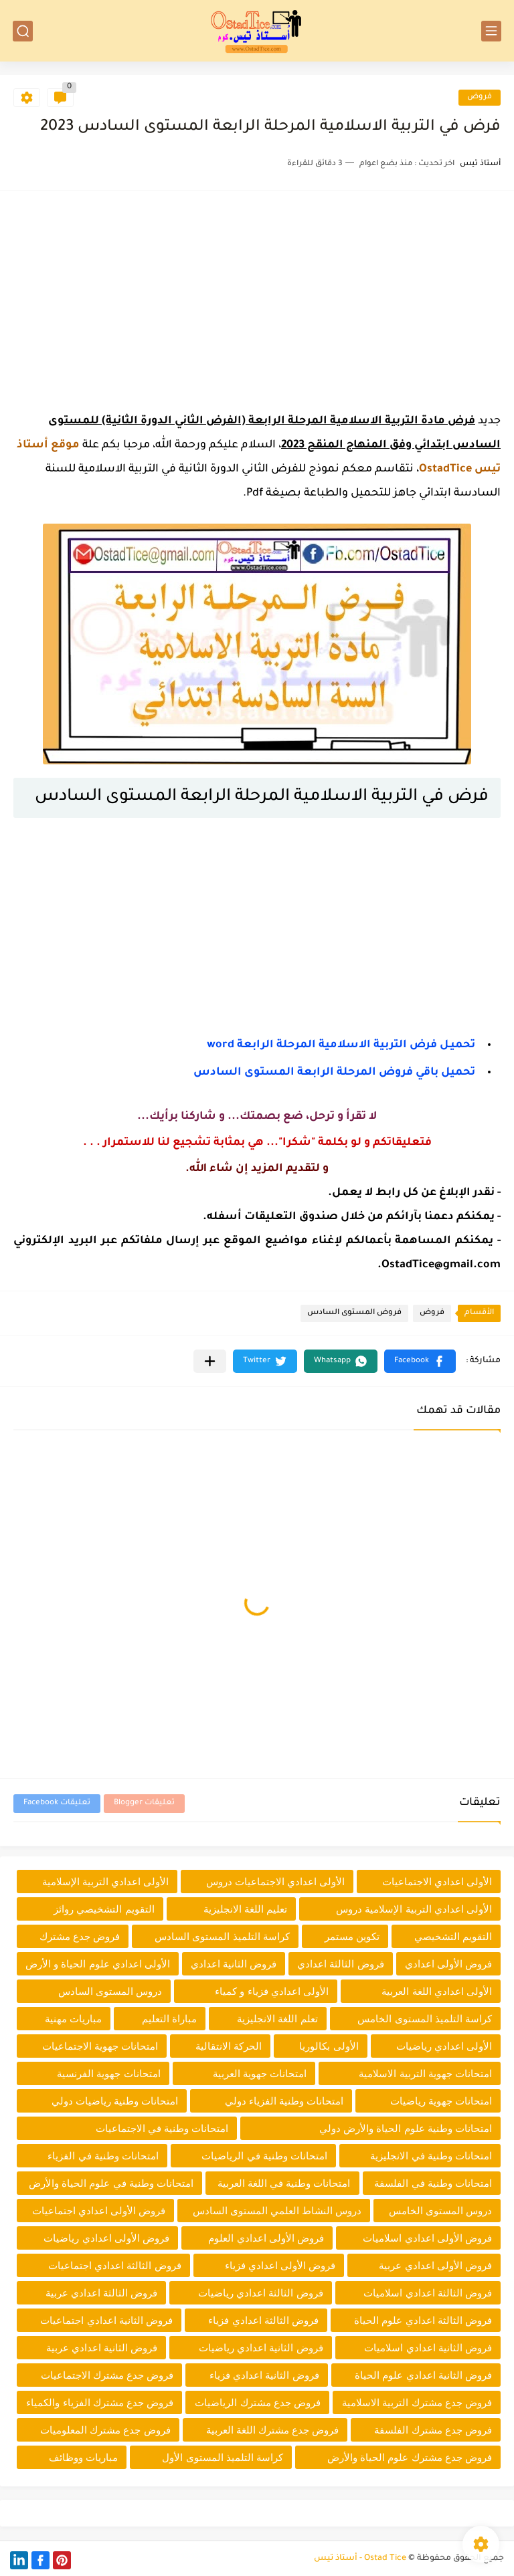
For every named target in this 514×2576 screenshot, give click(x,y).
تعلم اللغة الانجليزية (277, 2018)
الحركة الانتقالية (228, 2046)
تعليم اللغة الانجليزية (245, 1909)
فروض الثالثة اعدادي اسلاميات (427, 2292)
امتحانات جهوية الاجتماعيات (100, 2046)
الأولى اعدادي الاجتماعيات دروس (275, 1881)
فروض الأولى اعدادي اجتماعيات (99, 2210)
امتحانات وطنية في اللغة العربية (284, 2183)
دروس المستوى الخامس (440, 2210)
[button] (420, 1361)
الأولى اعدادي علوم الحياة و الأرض (97, 1963)
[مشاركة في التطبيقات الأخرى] (209, 1361)
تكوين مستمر (352, 1936)
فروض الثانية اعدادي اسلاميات (428, 2347)
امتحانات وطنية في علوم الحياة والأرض (111, 2183)
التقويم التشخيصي (453, 1936)
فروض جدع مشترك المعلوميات (105, 2430)
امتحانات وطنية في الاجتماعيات (162, 2128)
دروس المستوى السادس (110, 1991)
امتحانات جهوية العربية (260, 2073)
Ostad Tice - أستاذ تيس (360, 2558)
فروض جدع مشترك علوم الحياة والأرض (409, 2457)
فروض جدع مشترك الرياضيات (258, 2402)
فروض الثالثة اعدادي (340, 1963)
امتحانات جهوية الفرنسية (108, 2073)
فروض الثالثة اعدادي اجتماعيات (114, 2265)
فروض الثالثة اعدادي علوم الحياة (423, 2320)
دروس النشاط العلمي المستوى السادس (277, 2210)
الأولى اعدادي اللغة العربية (436, 1991)
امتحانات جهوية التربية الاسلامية (425, 2073)
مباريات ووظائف (83, 2457)
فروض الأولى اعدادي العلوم (266, 2238)
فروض (479, 97)
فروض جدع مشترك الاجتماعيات (107, 2375)
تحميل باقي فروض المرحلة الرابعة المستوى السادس (334, 1073)
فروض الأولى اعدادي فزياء (280, 2265)
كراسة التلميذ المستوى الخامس (424, 2018)
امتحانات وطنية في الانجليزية (431, 2155)
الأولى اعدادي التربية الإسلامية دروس (414, 1909)
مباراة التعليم (169, 2018)
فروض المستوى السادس (354, 1313)
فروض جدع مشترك (79, 1936)
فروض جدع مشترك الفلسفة (433, 2430)
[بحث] (23, 31)
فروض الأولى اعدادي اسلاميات (427, 2238)
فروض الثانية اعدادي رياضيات (261, 2347)
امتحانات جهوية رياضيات (441, 2101)
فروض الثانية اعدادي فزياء (264, 2375)
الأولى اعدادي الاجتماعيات (437, 1881)
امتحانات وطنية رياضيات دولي (115, 2101)
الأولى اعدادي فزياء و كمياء (272, 1991)
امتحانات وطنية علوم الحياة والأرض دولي (405, 2128)
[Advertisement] (257, 297)
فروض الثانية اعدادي (233, 1963)
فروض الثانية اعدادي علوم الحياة (423, 2375)
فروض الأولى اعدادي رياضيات (106, 2238)
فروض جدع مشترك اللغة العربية (272, 2430)
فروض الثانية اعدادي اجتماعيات (106, 2320)
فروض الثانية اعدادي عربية (102, 2347)
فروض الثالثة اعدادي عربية (102, 2292)
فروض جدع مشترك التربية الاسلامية (417, 2402)
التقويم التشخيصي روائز (104, 1909)
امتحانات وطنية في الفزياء (103, 2155)
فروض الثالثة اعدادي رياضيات (260, 2292)
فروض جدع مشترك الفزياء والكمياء (99, 2402)
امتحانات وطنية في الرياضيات (264, 2155)
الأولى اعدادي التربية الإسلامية (105, 1881)
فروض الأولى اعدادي (448, 1963)
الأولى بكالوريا (328, 2046)
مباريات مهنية (73, 2018)
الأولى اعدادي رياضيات (444, 2046)
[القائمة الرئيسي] (491, 31)
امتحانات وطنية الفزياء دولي (284, 2101)
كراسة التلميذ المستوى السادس (222, 1936)
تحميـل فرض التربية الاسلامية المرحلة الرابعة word (341, 1045)
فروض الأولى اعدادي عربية (435, 2265)
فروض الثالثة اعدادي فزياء (263, 2320)
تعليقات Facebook (56, 1803)
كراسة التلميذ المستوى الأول (222, 2457)
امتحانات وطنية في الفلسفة (433, 2183)
